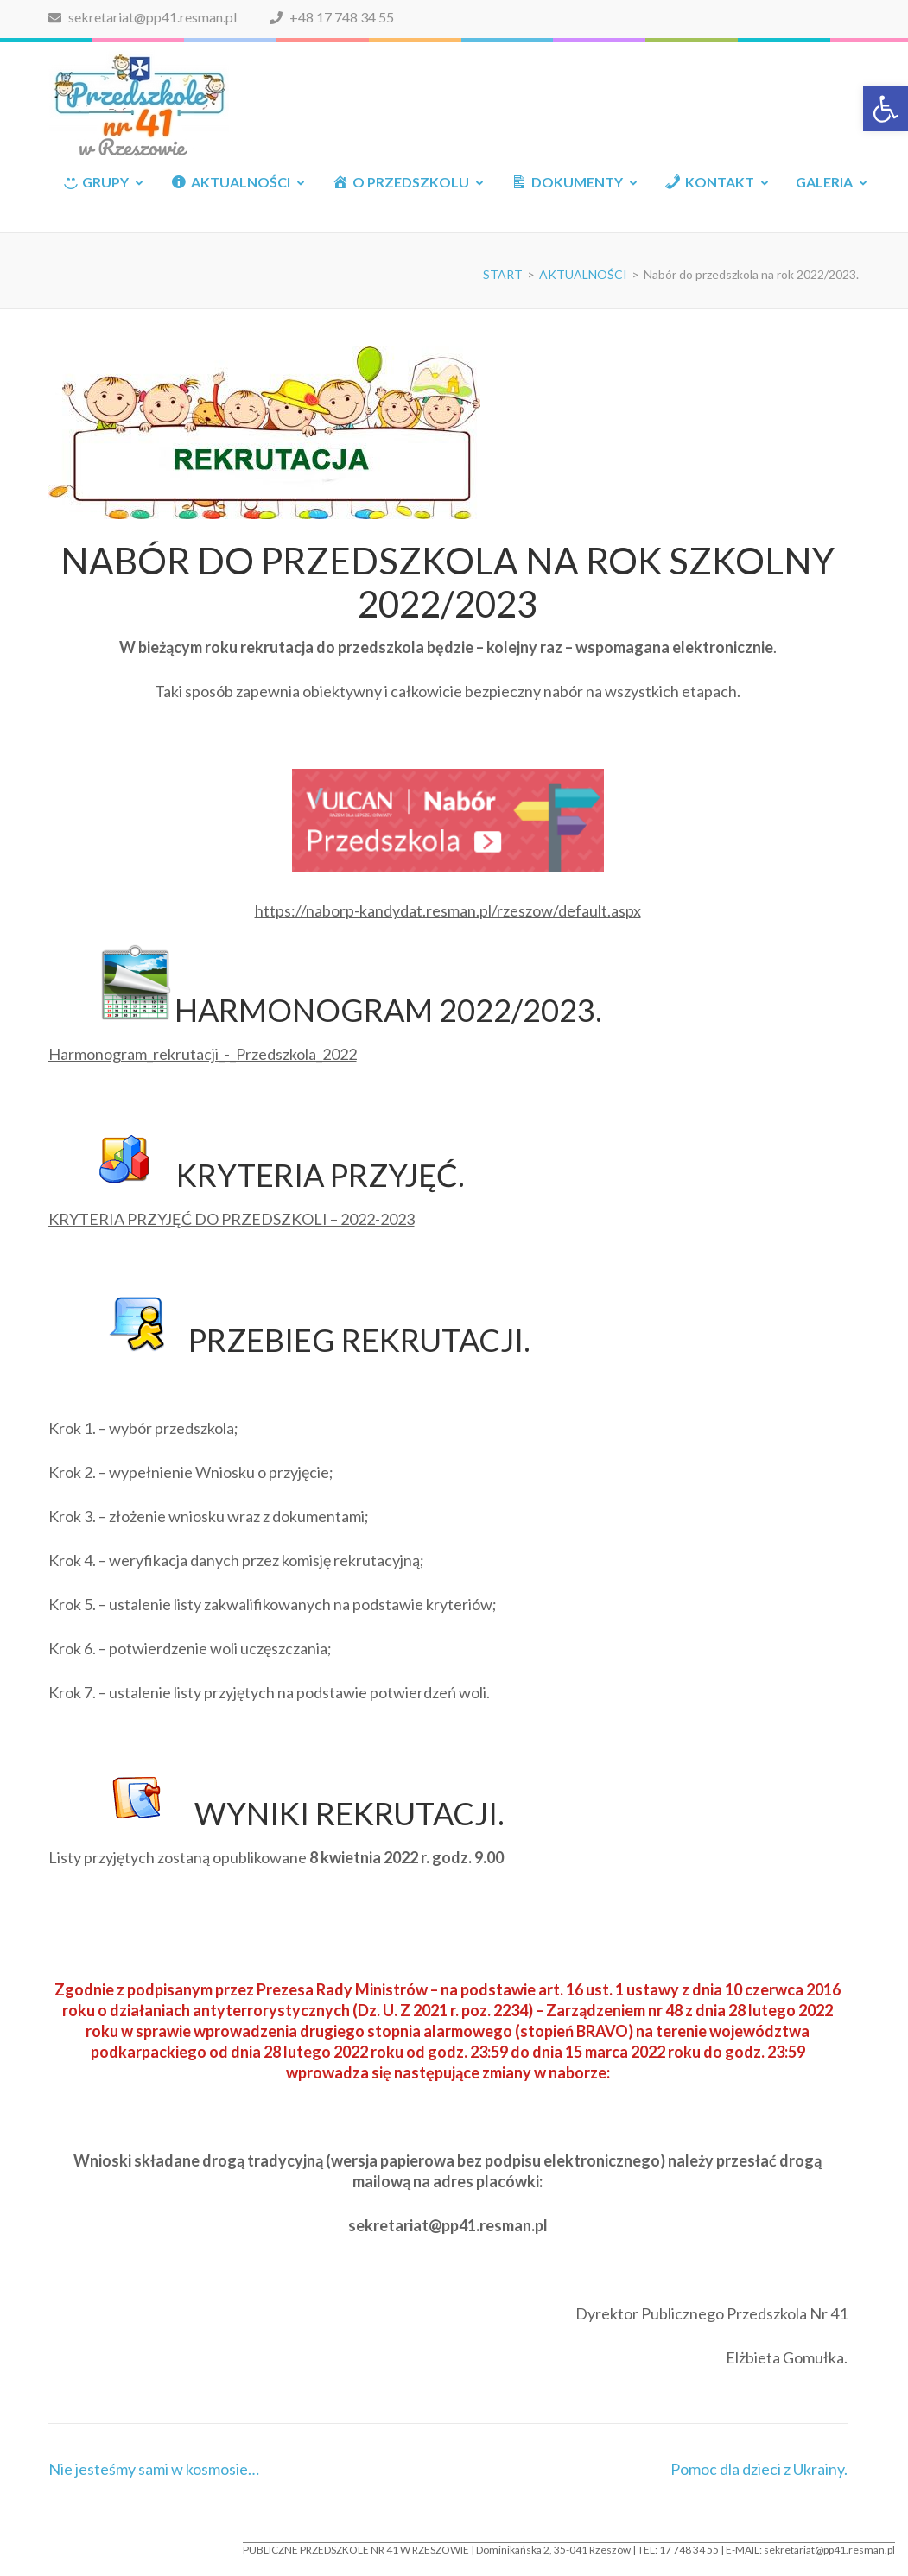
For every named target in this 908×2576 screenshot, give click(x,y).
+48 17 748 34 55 (332, 17)
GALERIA (824, 182)
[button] (885, 108)
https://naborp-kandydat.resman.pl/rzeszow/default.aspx (448, 910)
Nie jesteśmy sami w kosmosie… (153, 2468)
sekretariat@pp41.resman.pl (142, 17)
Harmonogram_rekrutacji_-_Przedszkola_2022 (202, 1053)
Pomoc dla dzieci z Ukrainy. (759, 2468)
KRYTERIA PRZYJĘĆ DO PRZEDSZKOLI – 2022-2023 (231, 1218)
